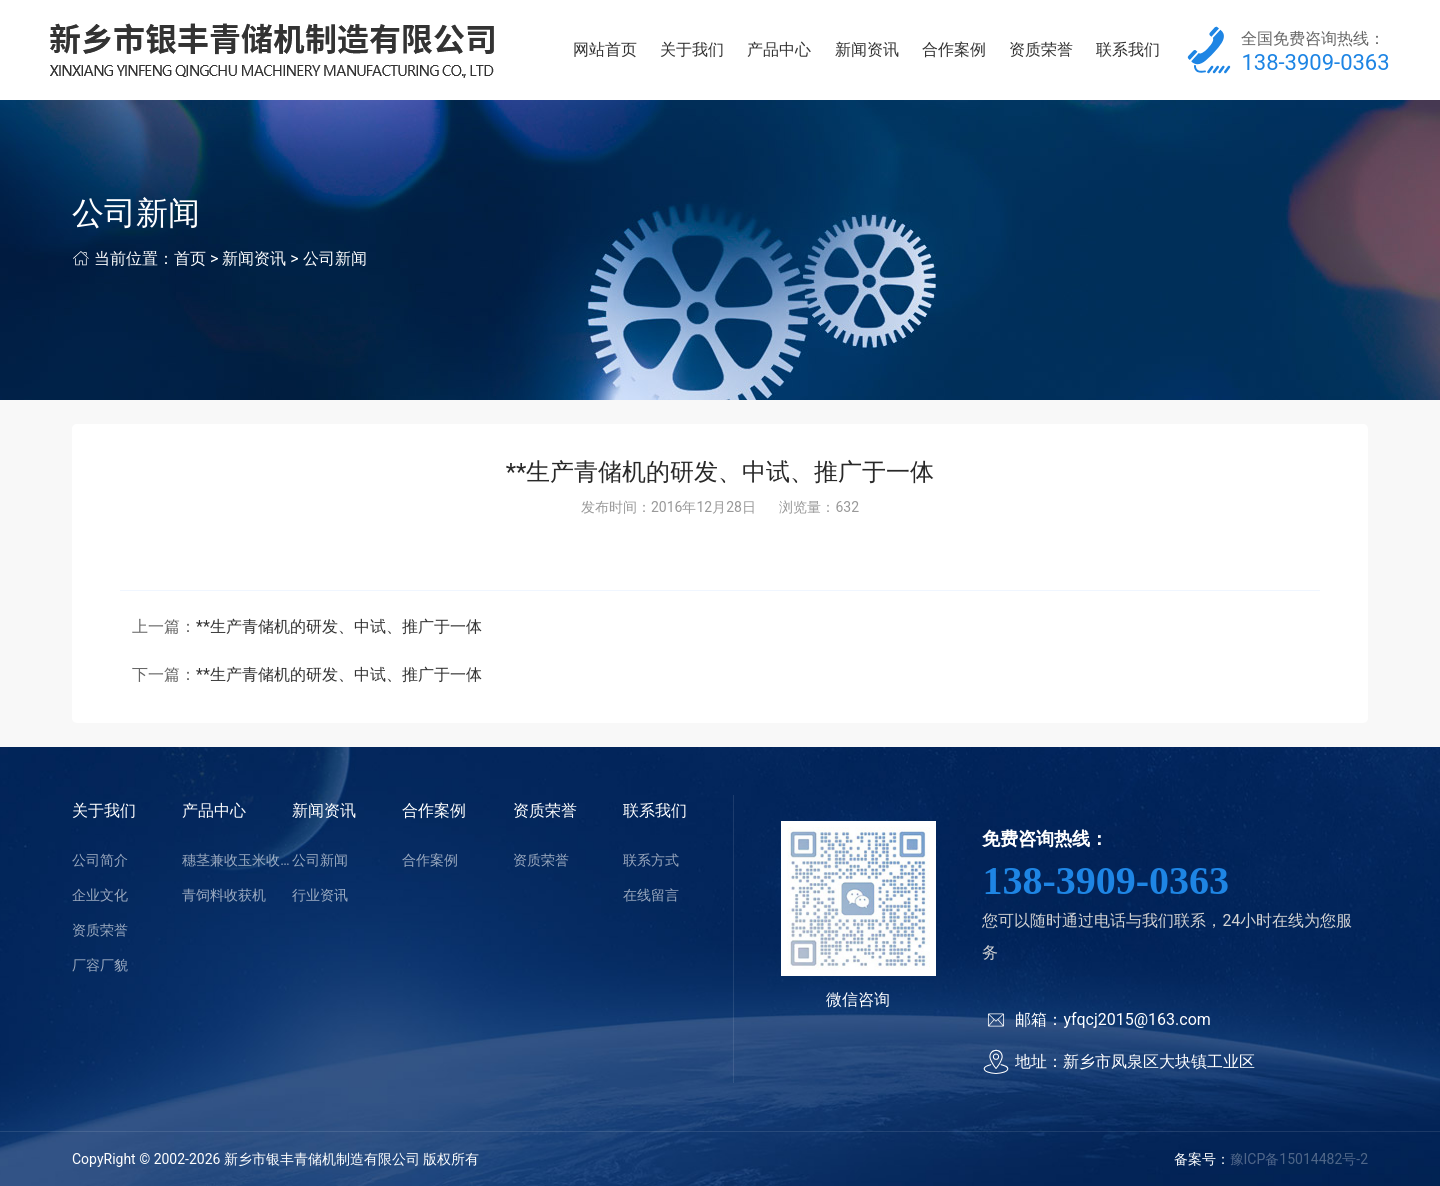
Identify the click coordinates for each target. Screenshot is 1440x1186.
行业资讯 (320, 895)
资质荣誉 (1041, 49)
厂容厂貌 (100, 965)
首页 (190, 258)
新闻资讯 (867, 49)
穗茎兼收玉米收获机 (237, 860)
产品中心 (779, 49)
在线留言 (651, 895)
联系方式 (651, 860)
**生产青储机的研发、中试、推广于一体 (339, 626)
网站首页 (605, 49)
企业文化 (100, 895)
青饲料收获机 (224, 895)
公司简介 (100, 860)
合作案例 (954, 49)
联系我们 (1128, 49)
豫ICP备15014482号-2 (1299, 1159)
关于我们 (692, 49)
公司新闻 (335, 258)
